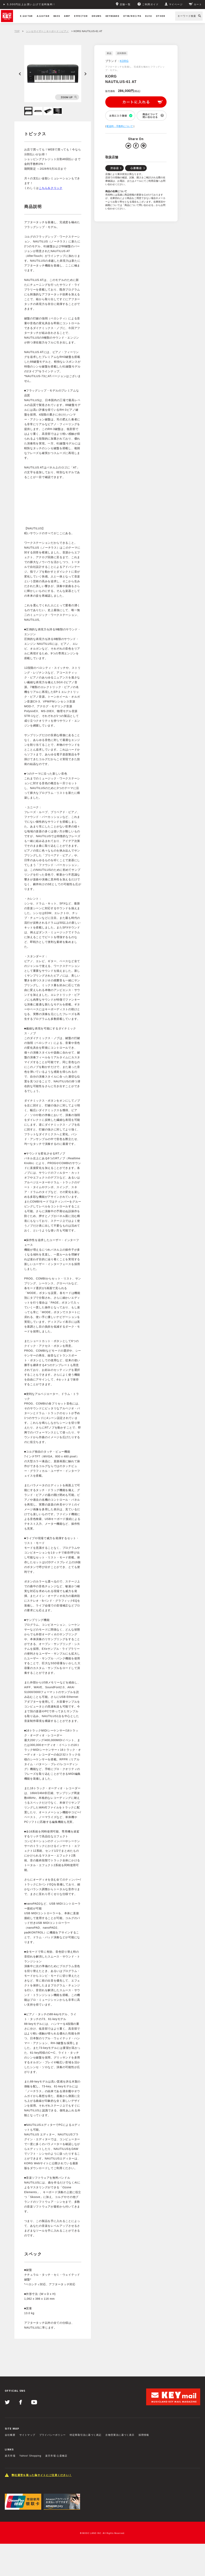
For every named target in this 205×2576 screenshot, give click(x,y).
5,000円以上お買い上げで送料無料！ (31, 4)
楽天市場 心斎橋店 (56, 2455)
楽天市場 (10, 2455)
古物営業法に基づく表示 (119, 2435)
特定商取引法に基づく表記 (85, 2435)
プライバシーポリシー (52, 2435)
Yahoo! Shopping (30, 2455)
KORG (124, 61)
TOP (17, 31)
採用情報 (144, 2435)
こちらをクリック (50, 188)
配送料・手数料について (120, 126)
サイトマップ (27, 2435)
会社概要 (10, 2435)
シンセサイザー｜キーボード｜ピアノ (47, 31)
